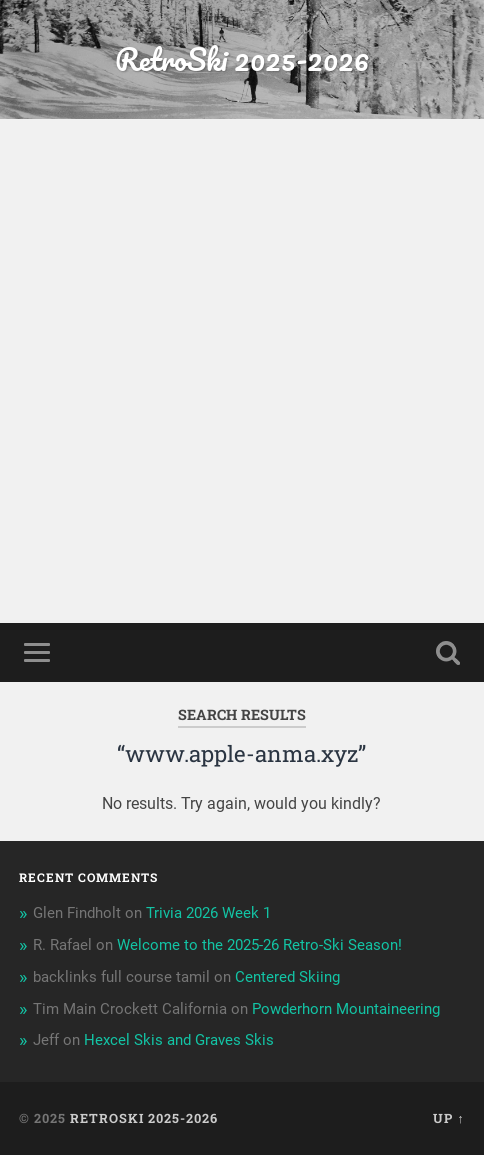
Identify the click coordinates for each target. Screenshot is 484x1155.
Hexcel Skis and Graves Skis (179, 1040)
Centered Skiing (287, 977)
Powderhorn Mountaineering (346, 1009)
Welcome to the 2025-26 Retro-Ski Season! (259, 945)
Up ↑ (448, 1118)
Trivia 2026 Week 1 (208, 913)
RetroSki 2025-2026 (242, 59)
